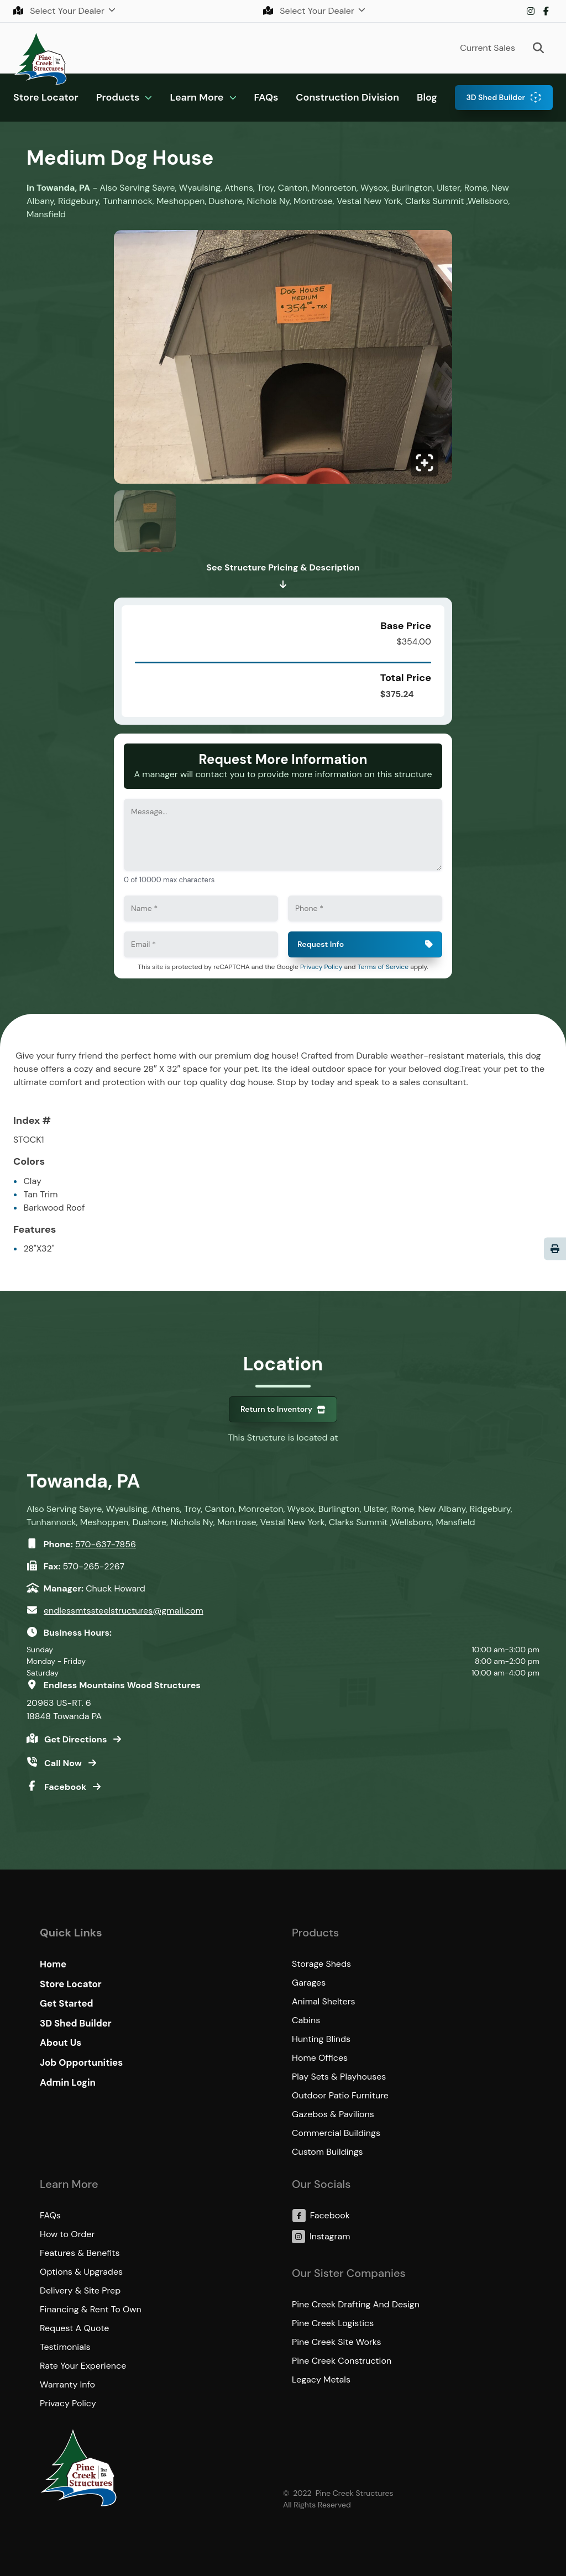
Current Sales (487, 48)
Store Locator (45, 97)
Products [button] (118, 97)
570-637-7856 (105, 1544)
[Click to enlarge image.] (283, 360)
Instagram (530, 11)
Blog (427, 97)
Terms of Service (383, 966)
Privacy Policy (321, 966)
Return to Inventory (276, 1409)
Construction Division (347, 97)
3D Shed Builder (495, 97)
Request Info (320, 944)
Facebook (546, 11)
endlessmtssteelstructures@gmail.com (123, 1610)
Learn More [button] (196, 97)
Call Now (64, 1763)
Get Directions (76, 1739)
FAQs (266, 97)
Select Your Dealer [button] (60, 11)
